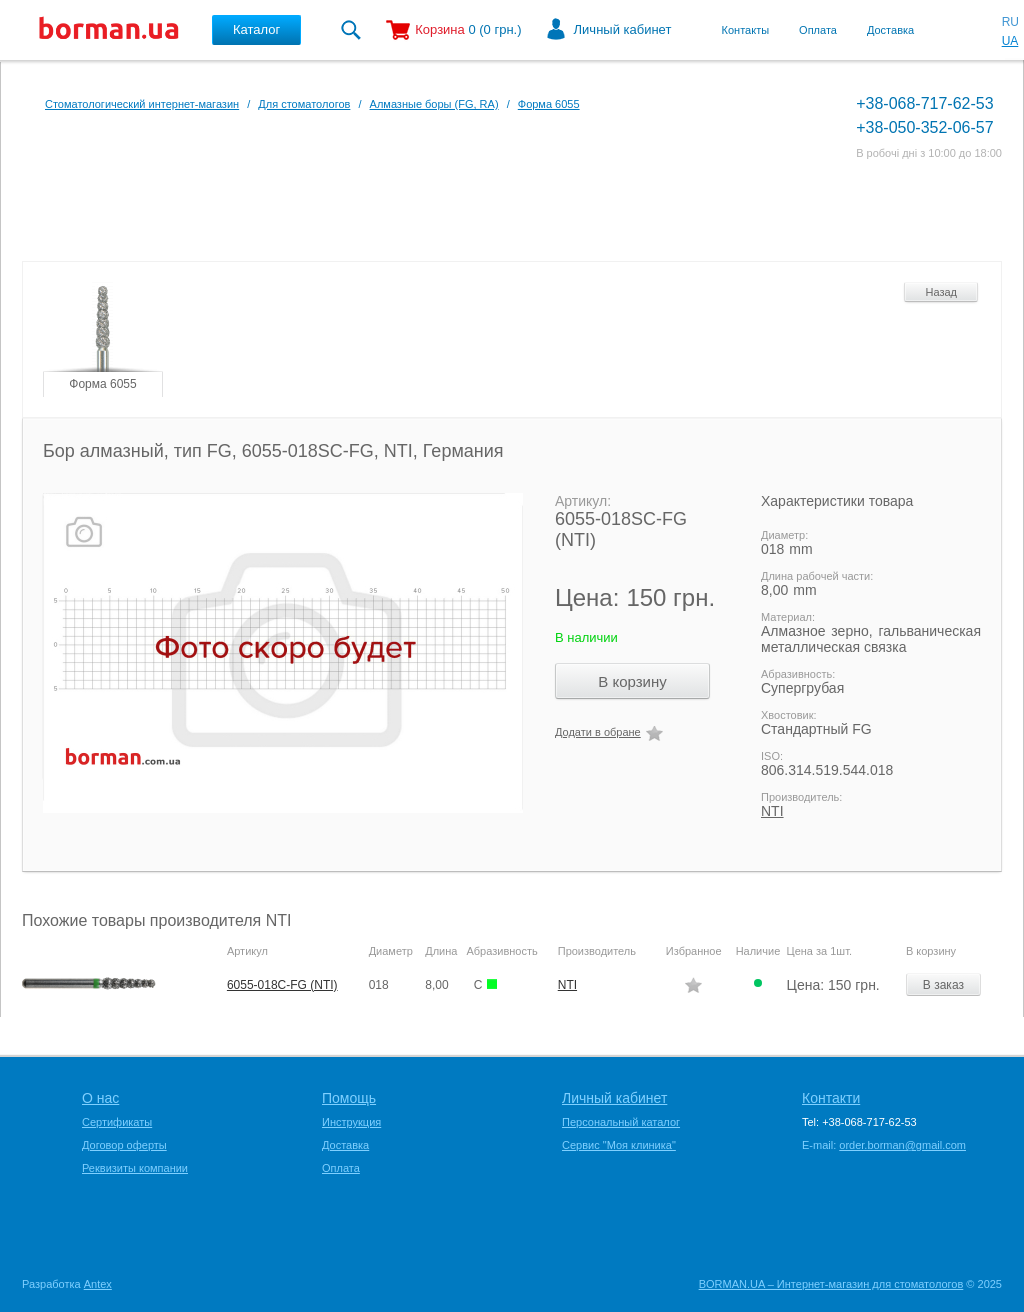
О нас (100, 1098)
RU (1010, 22)
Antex (98, 1284)
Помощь (349, 1098)
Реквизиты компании (135, 1168)
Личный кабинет (623, 29)
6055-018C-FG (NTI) (282, 985)
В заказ (943, 985)
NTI (772, 811)
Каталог (256, 29)
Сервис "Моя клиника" (619, 1145)
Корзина (440, 29)
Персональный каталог (621, 1122)
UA (1010, 41)
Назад (941, 292)
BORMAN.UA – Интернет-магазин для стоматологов (831, 1284)
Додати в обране (598, 732)
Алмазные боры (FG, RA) (434, 104)
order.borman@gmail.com (902, 1145)
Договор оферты (124, 1145)
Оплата (818, 30)
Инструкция (351, 1122)
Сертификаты (117, 1122)
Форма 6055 (549, 104)
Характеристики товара (837, 501)
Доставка (890, 30)
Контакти (831, 1098)
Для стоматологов (304, 104)
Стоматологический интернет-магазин (142, 104)
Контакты (746, 30)
